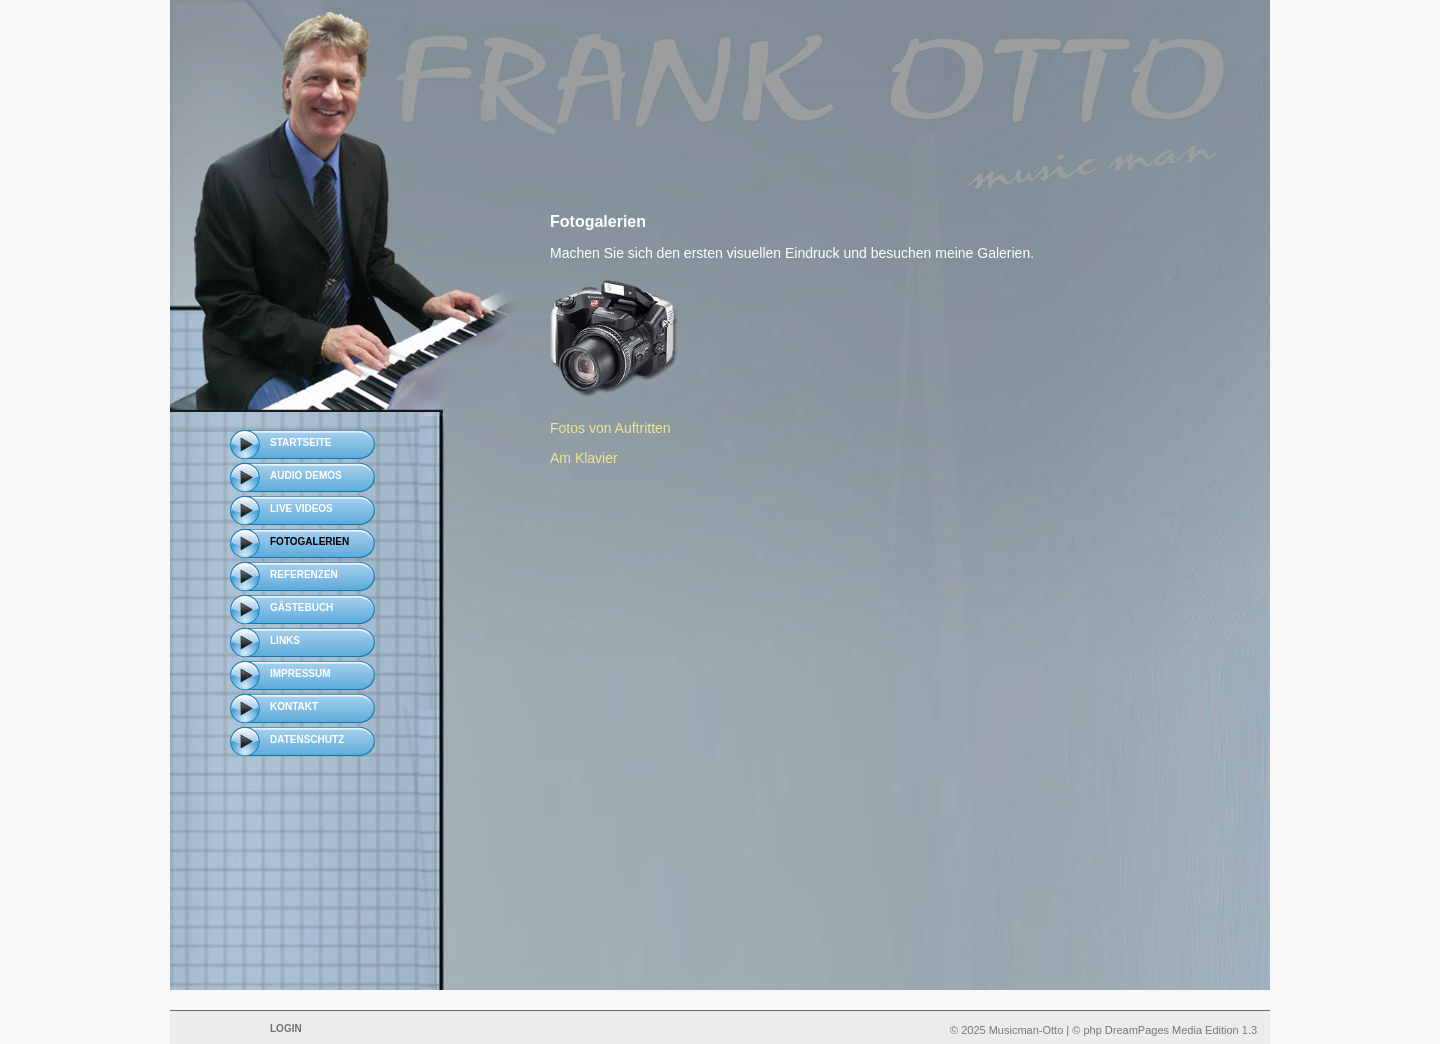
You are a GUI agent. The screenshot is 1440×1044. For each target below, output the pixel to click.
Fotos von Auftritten (610, 428)
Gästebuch (301, 607)
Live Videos (301, 508)
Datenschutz (307, 739)
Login (286, 1028)
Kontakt (294, 706)
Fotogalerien (309, 541)
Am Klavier (584, 458)
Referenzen (304, 574)
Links (285, 640)
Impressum (300, 673)
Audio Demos (306, 475)
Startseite (300, 442)
